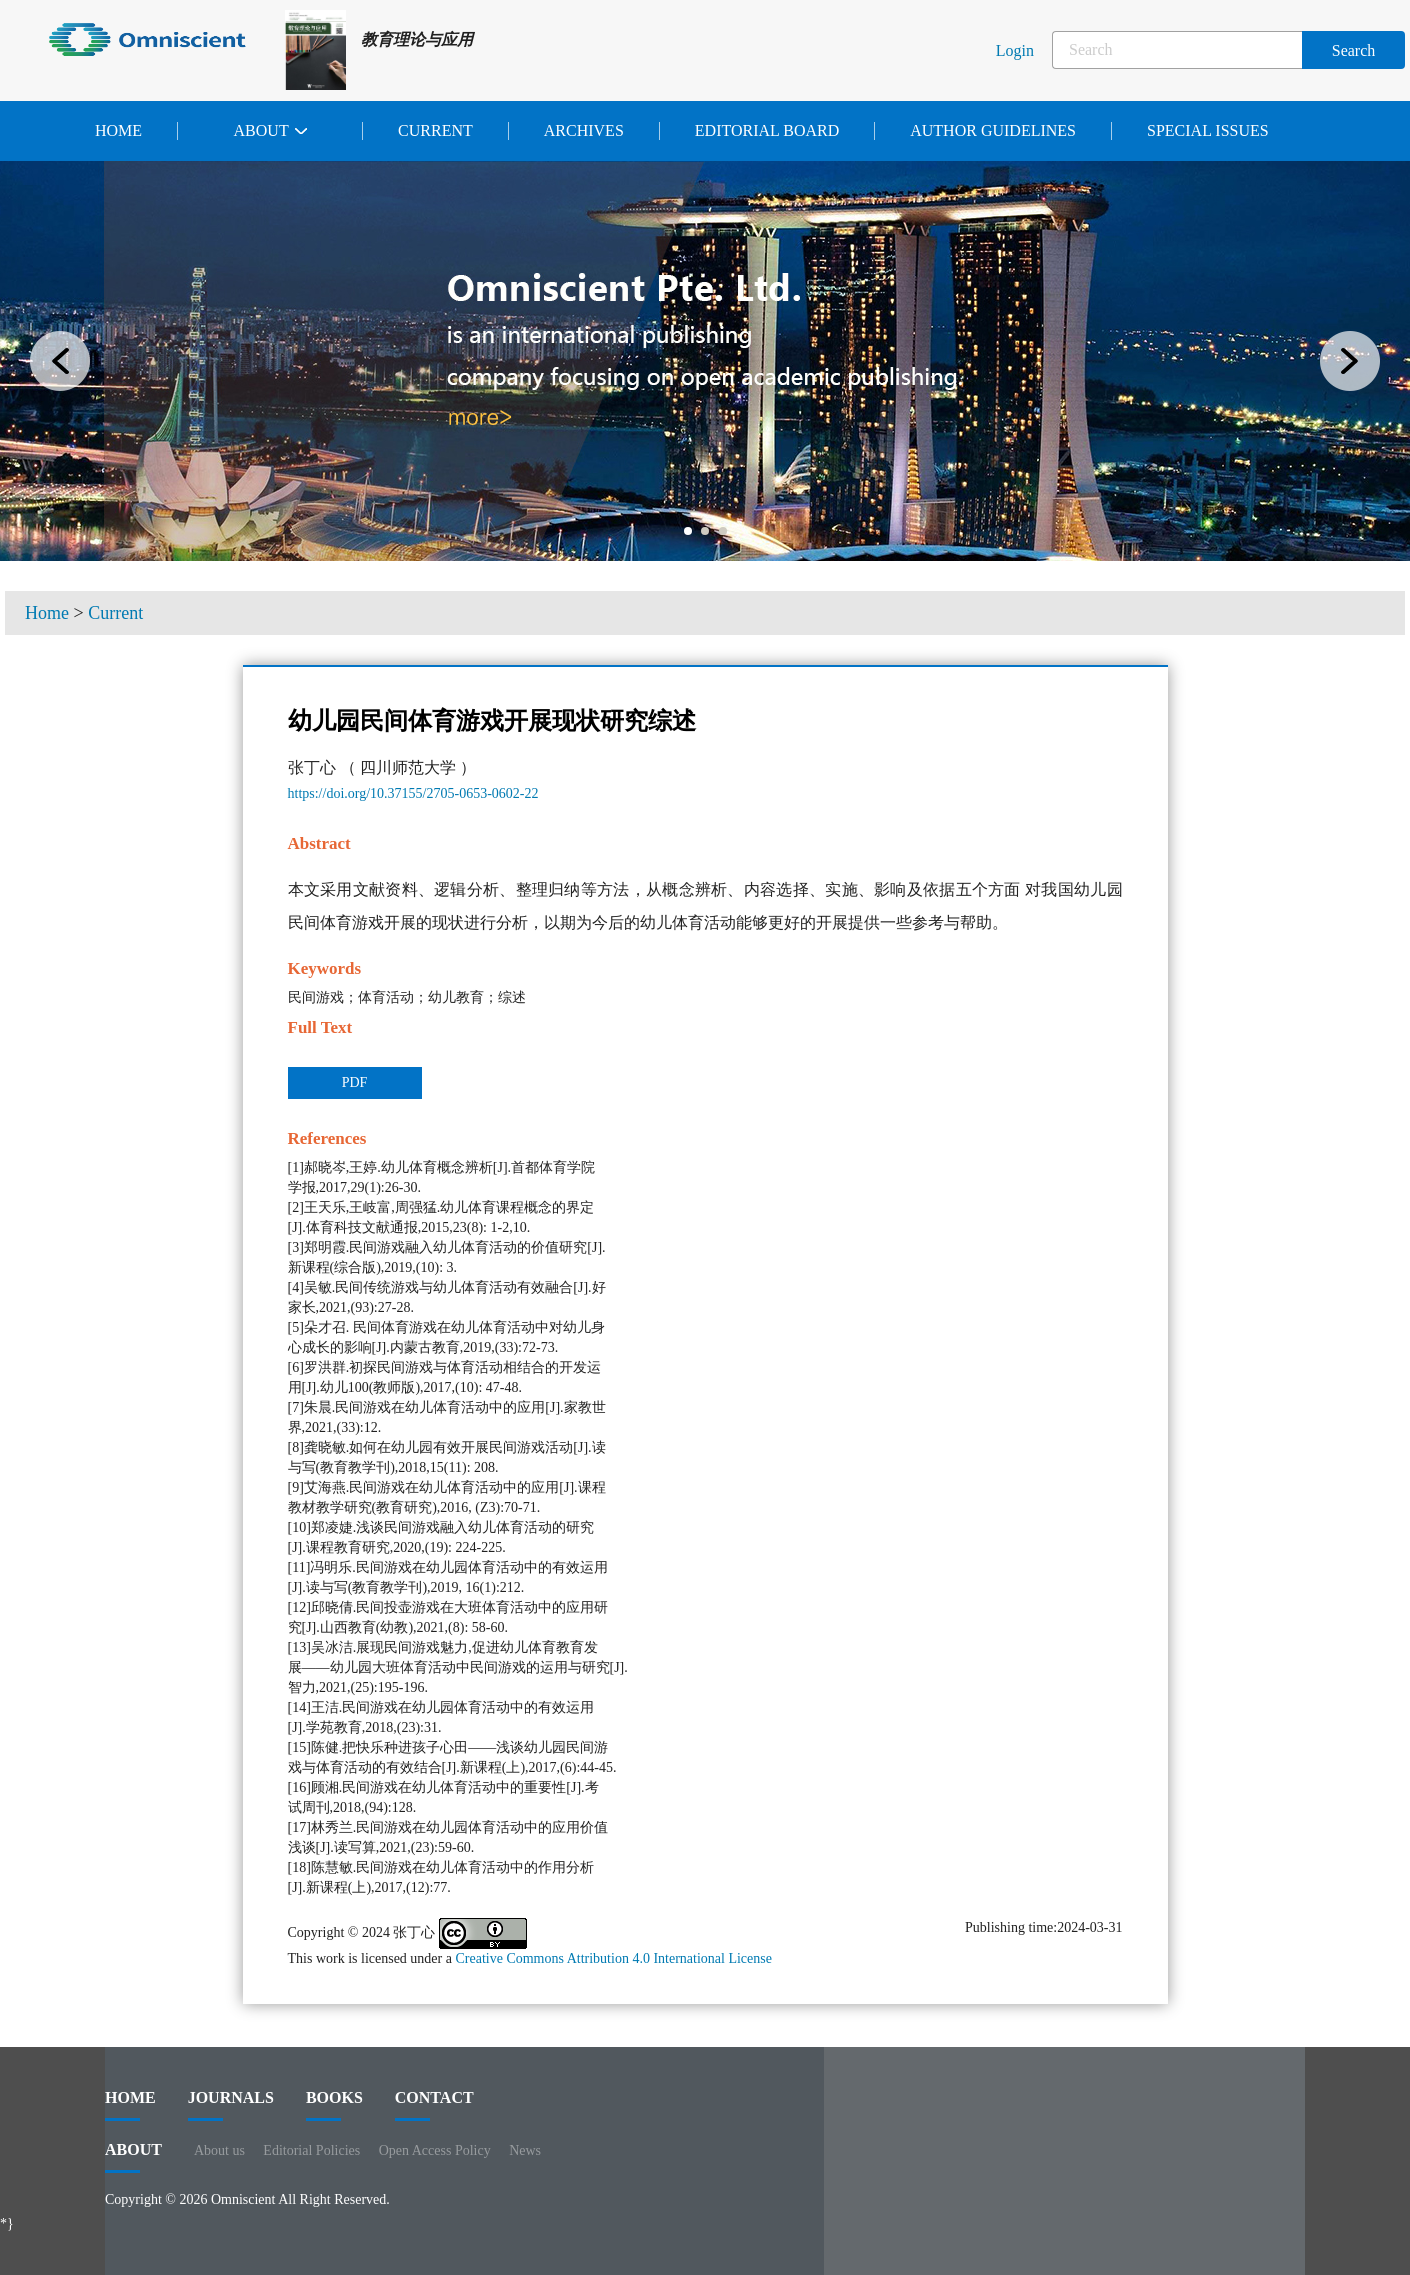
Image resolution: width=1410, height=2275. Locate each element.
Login (1015, 50)
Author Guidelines (993, 130)
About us (219, 2150)
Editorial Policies (311, 2150)
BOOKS (334, 2105)
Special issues (1208, 130)
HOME (130, 2105)
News (525, 2150)
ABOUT (133, 2157)
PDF (355, 1082)
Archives (584, 130)
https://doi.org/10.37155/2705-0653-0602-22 (413, 793)
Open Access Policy (435, 2150)
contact (434, 2105)
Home (118, 130)
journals (231, 2105)
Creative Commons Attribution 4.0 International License (613, 1958)
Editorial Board (767, 130)
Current (435, 130)
